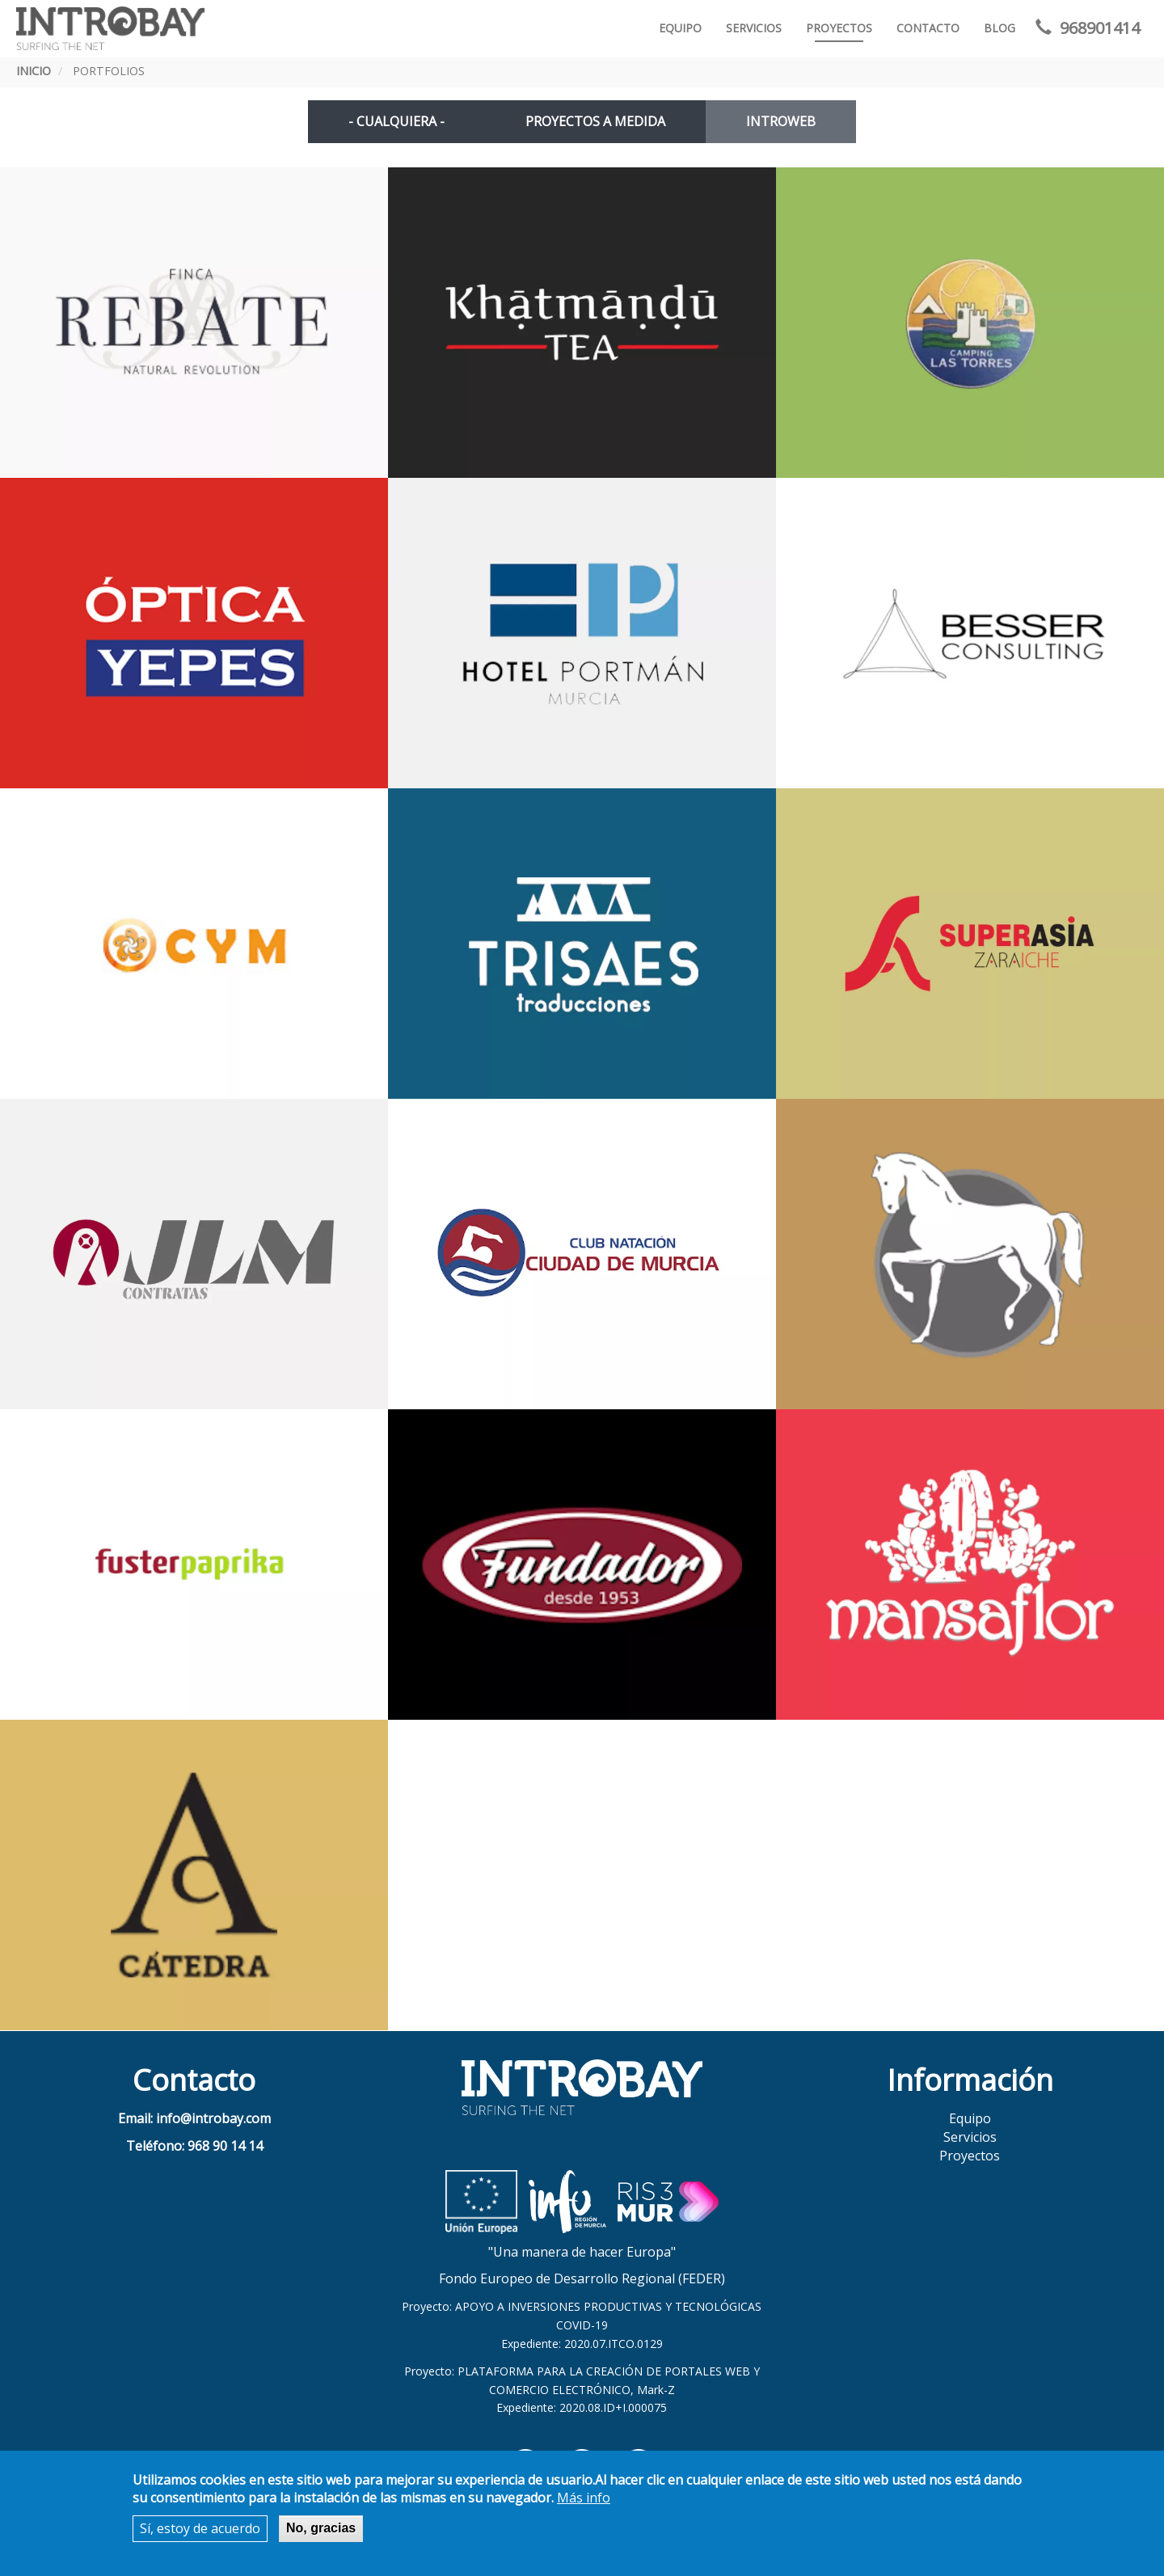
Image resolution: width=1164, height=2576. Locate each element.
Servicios (754, 28)
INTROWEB (781, 121)
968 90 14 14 (225, 2146)
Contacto (927, 28)
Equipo (680, 28)
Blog (999, 28)
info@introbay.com (213, 2118)
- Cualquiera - (396, 121)
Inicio (33, 70)
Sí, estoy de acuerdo (200, 2528)
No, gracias (321, 2528)
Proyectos (839, 28)
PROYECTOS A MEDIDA (595, 121)
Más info (583, 2497)
